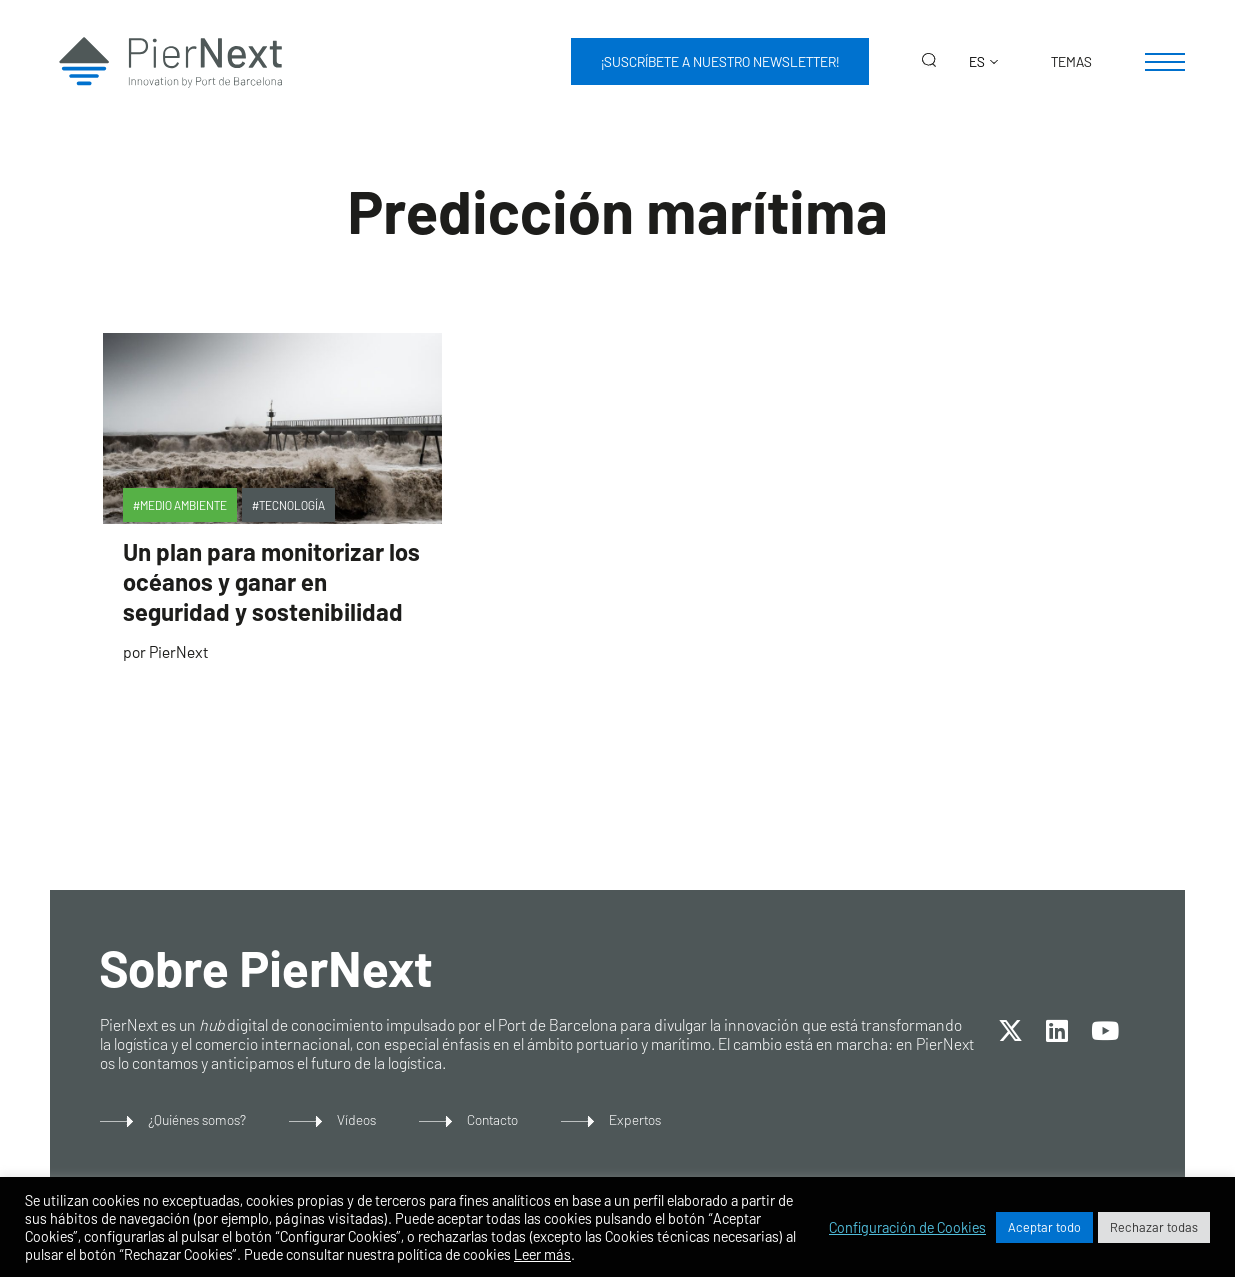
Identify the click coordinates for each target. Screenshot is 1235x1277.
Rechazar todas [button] (1154, 1227)
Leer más (542, 1254)
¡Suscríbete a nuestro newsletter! (720, 61)
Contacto (492, 1119)
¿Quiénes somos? (197, 1119)
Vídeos (356, 1119)
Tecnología (292, 505)
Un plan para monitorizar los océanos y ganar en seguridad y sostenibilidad (271, 581)
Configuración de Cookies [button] (907, 1227)
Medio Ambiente (183, 505)
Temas (1071, 61)
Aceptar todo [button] (1044, 1227)
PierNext (178, 651)
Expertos (635, 1119)
